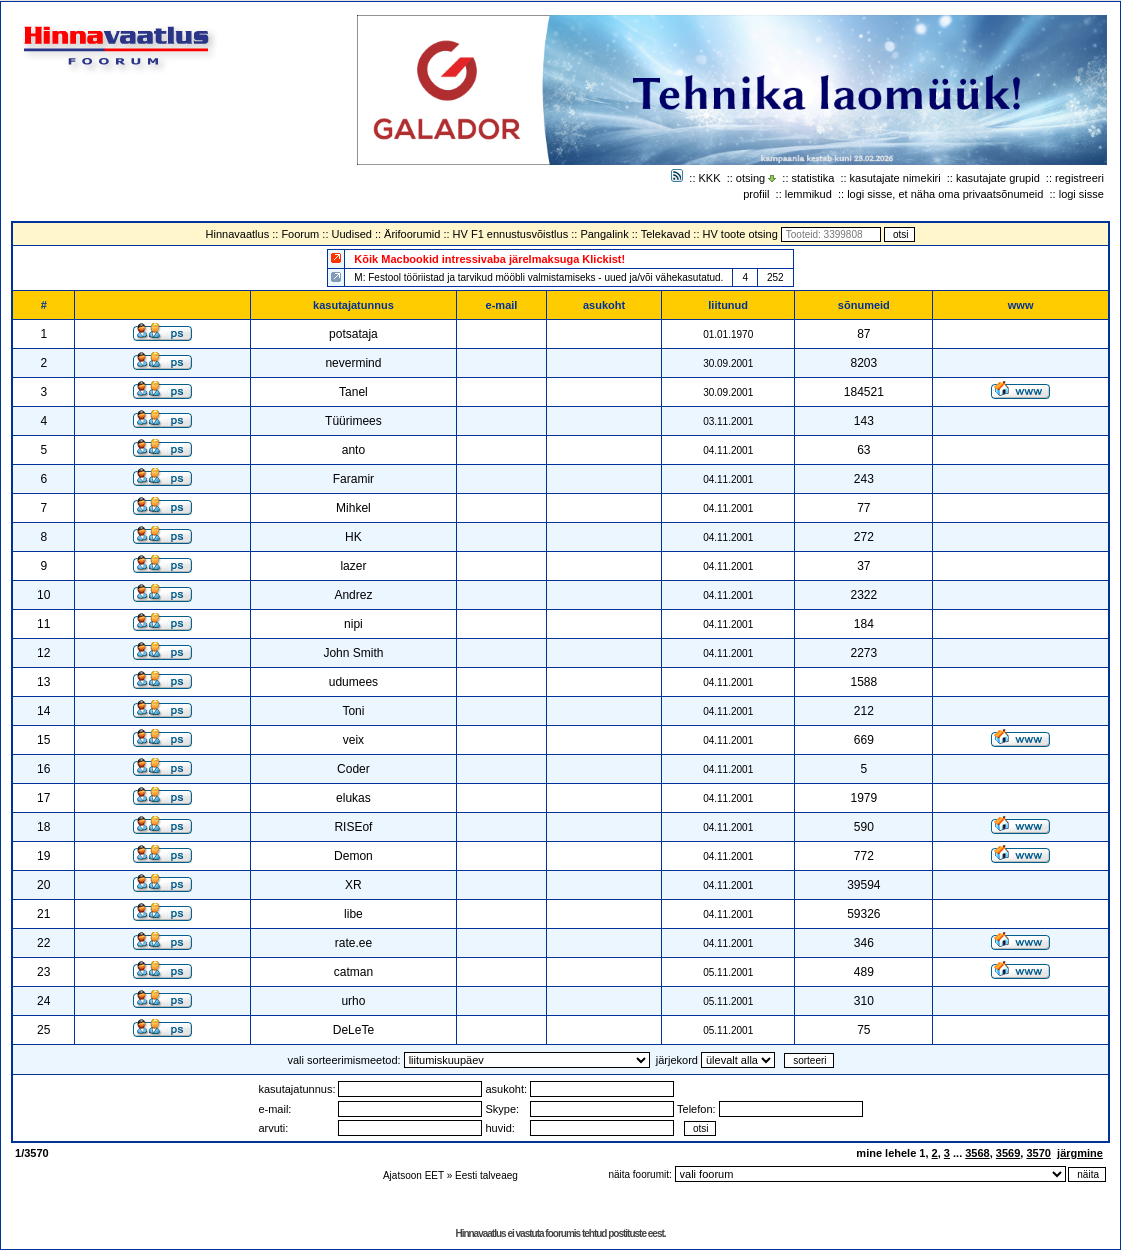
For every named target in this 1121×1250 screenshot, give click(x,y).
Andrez (353, 595)
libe (353, 914)
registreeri (1079, 178)
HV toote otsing (740, 234)
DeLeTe (353, 1030)
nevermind (353, 363)
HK (353, 537)
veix (353, 740)
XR (353, 885)
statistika (813, 178)
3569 (1008, 1153)
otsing (750, 178)
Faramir (353, 479)
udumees (353, 682)
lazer (353, 566)
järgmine (1080, 1153)
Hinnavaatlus (238, 234)
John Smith (353, 653)
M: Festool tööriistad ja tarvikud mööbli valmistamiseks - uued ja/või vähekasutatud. (538, 277)
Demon (353, 856)
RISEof (353, 827)
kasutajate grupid (998, 178)
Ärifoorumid (412, 234)
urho (353, 1001)
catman (353, 972)
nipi (353, 624)
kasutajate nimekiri (895, 178)
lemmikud (808, 194)
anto (353, 450)
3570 (1038, 1153)
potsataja (353, 334)
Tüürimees (353, 421)
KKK (710, 178)
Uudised (352, 234)
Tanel (353, 392)
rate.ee (353, 943)
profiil (756, 194)
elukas (353, 798)
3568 (977, 1153)
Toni (353, 711)
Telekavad (666, 234)
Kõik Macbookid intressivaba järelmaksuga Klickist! (489, 259)
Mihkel (353, 508)
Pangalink (604, 234)
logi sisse (1081, 194)
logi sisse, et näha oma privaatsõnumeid (945, 194)
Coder (353, 769)
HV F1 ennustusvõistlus (511, 234)
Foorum (300, 234)
